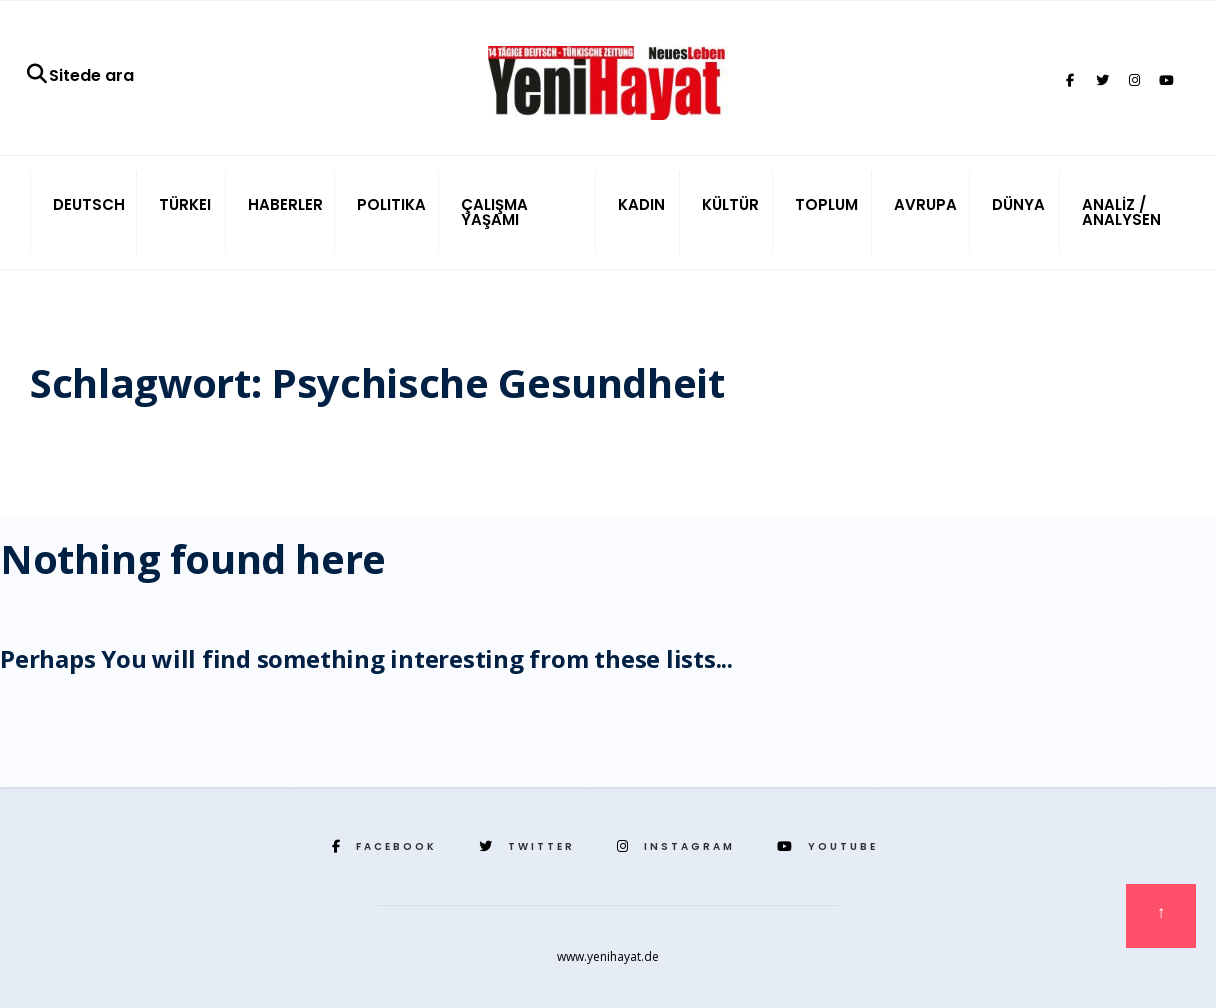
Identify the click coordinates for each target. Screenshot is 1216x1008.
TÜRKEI (185, 204)
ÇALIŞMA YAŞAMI (494, 212)
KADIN (641, 204)
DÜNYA (1018, 204)
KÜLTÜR (730, 204)
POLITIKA (391, 204)
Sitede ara (79, 75)
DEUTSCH (89, 204)
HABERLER (285, 204)
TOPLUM (826, 204)
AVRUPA (925, 204)
